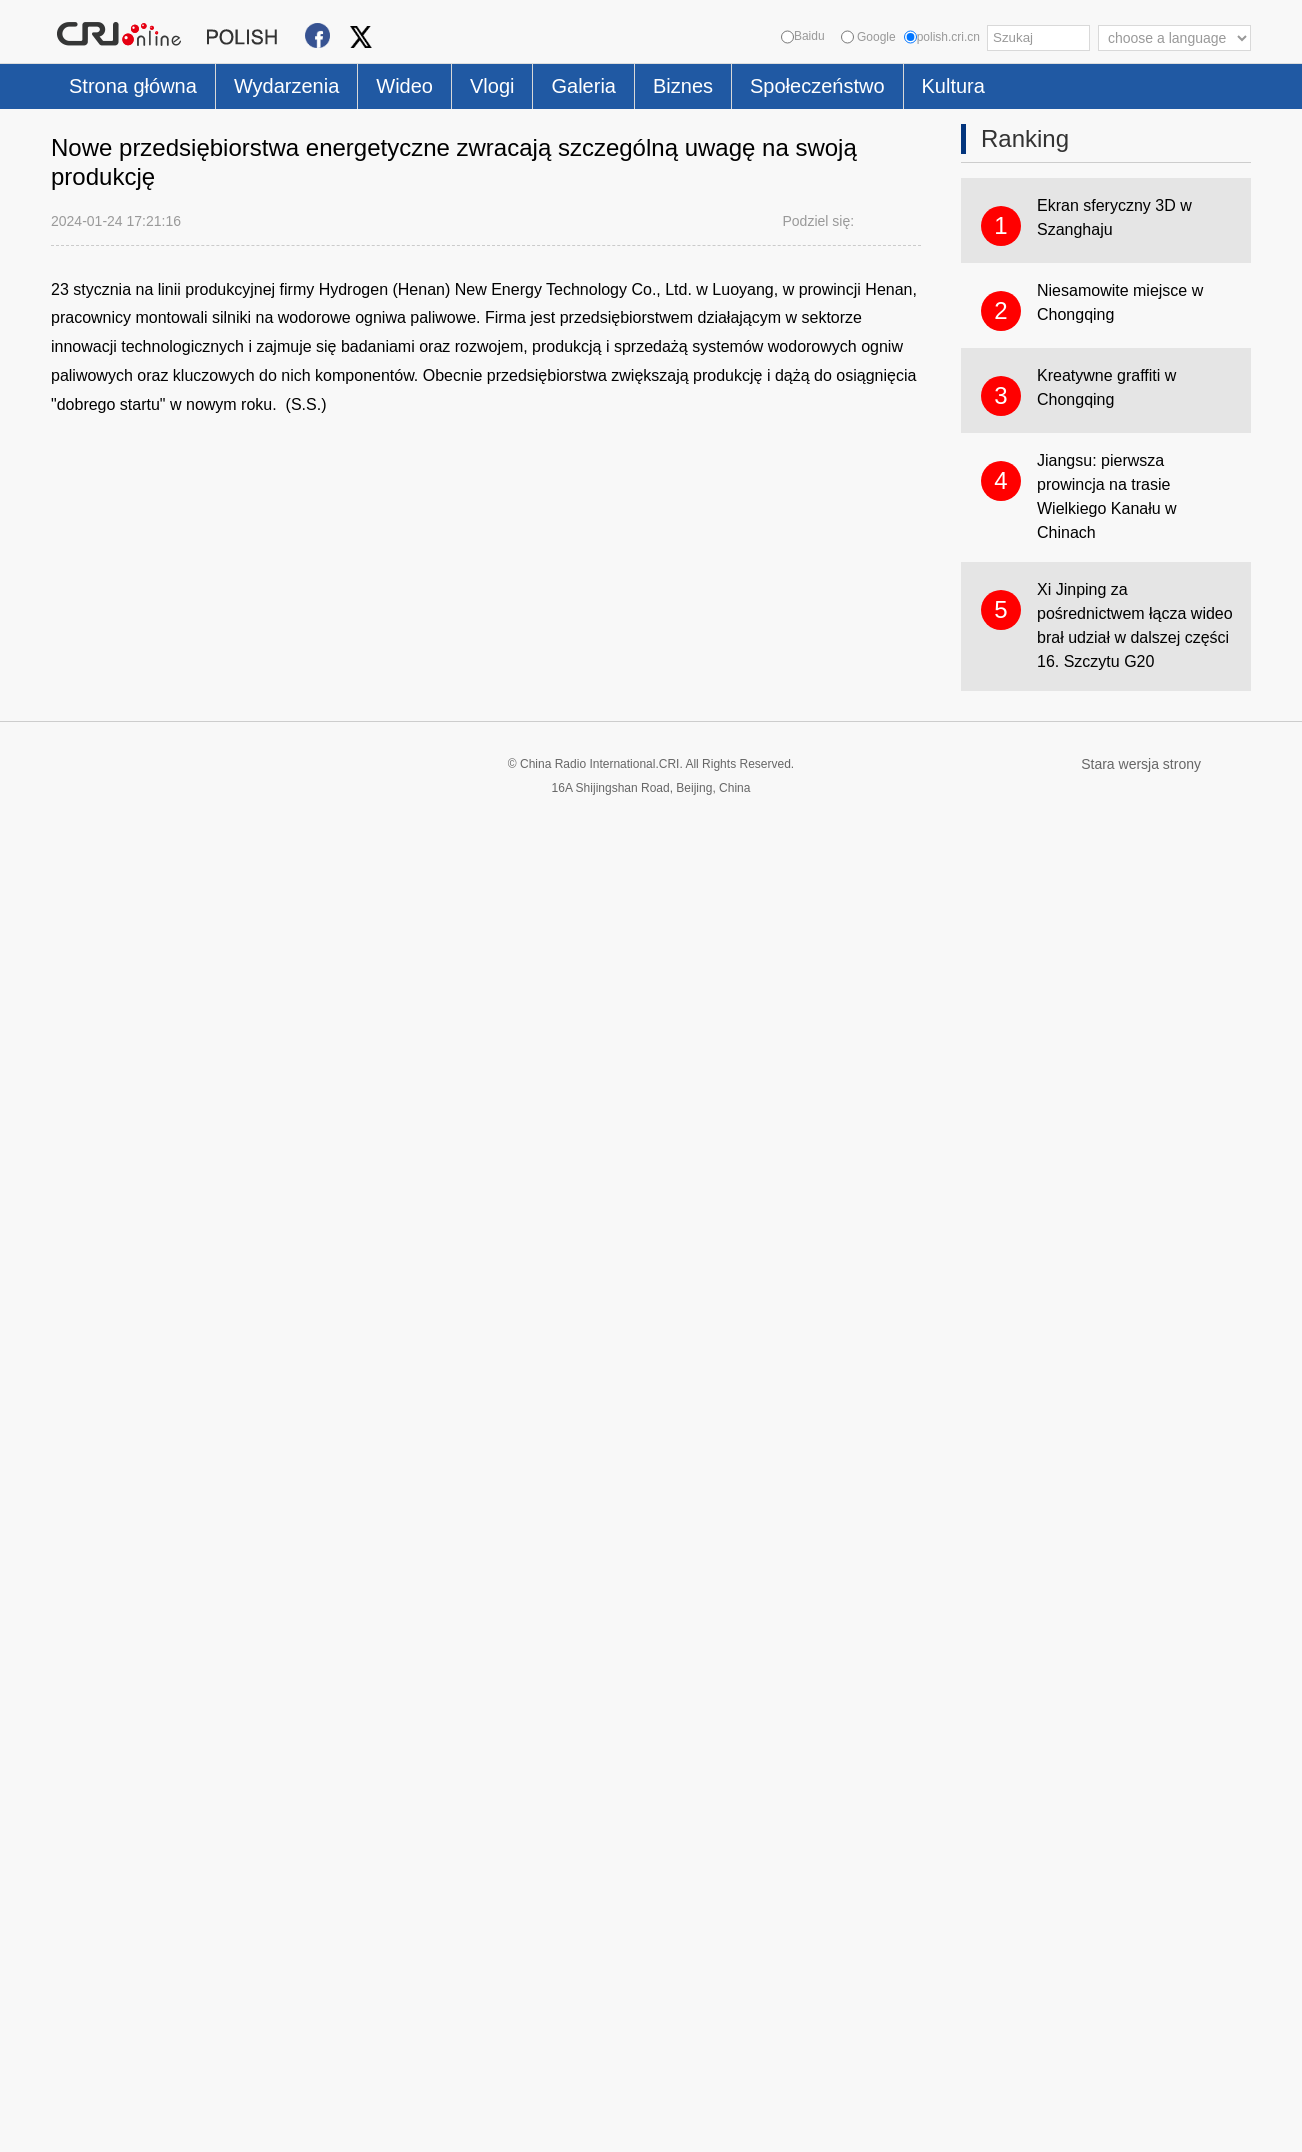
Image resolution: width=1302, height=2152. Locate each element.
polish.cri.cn (942, 37)
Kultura (953, 86)
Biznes (683, 86)
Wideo (404, 86)
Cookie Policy (90, 2124)
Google (868, 37)
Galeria (583, 86)
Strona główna (133, 86)
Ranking (1025, 138)
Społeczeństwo (817, 86)
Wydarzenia (286, 86)
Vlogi (492, 86)
